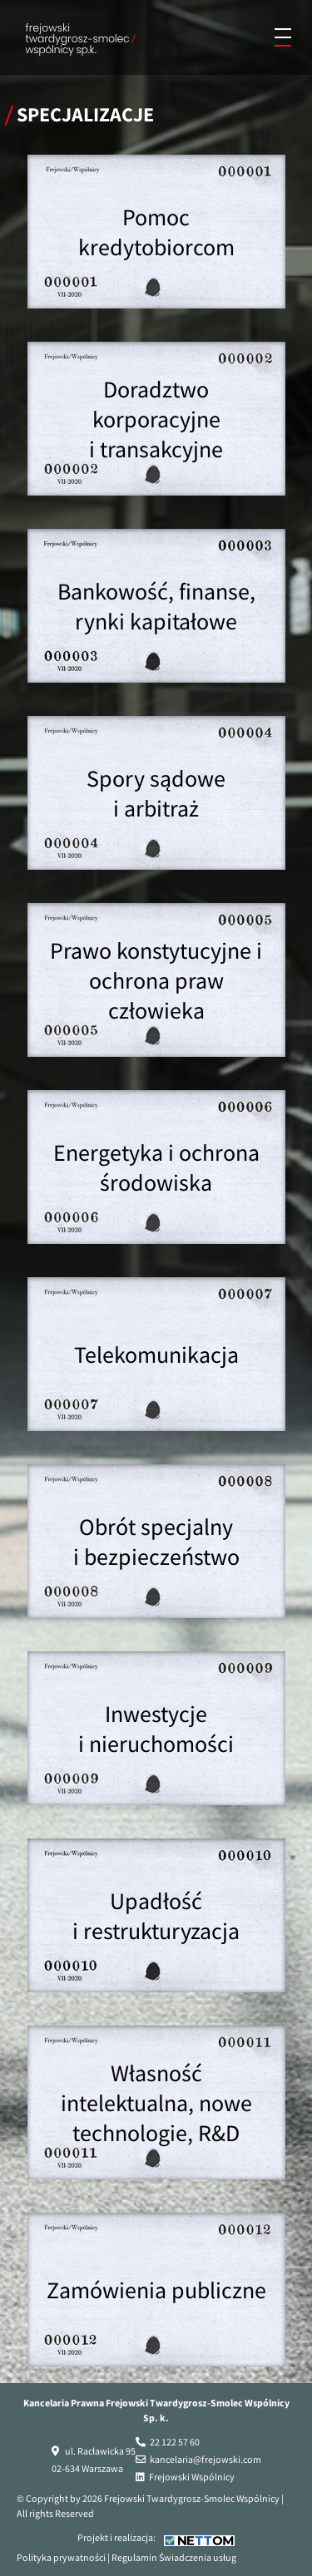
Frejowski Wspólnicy (192, 2476)
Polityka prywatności (61, 2557)
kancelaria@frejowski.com (205, 2459)
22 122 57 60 (175, 2441)
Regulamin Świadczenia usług (173, 2557)
